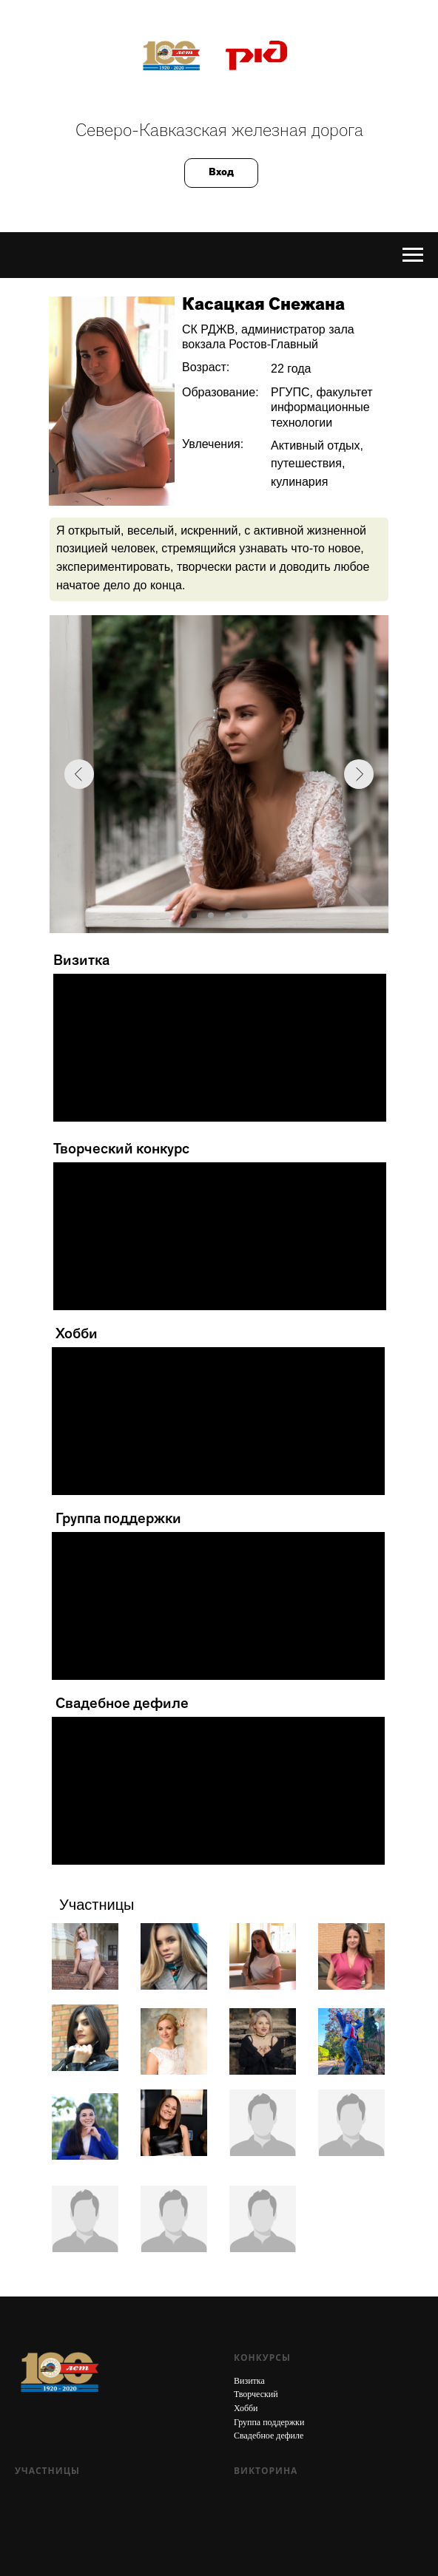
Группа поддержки (269, 2422)
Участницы (47, 2470)
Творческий (256, 2394)
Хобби (246, 2408)
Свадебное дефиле (268, 2435)
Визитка (249, 2381)
